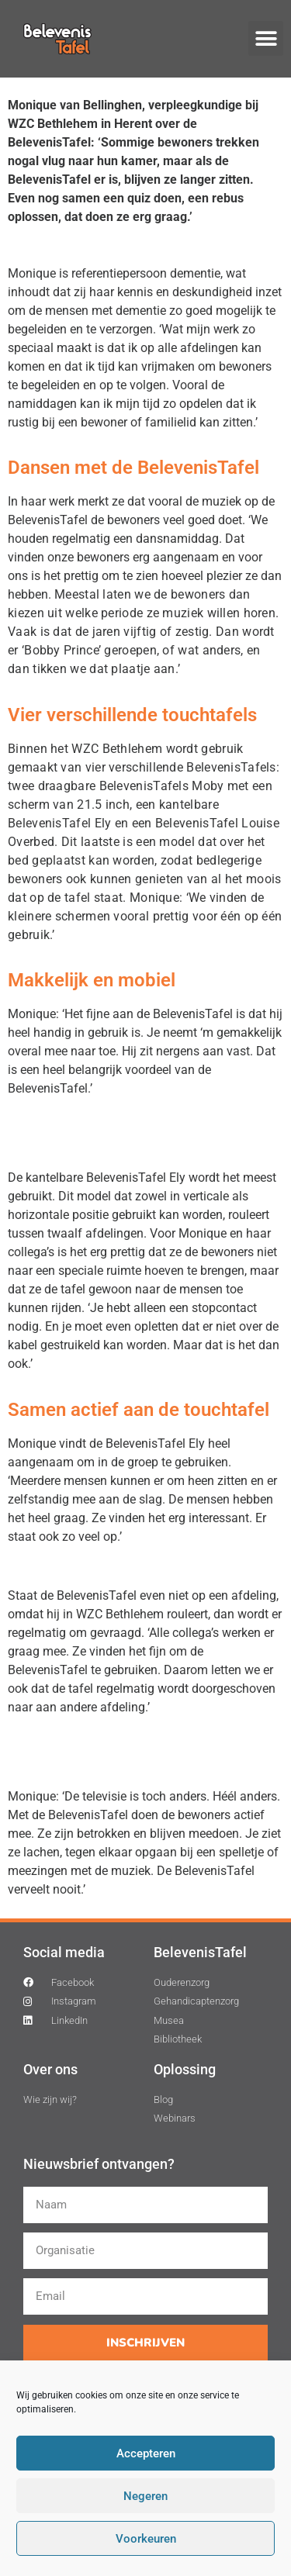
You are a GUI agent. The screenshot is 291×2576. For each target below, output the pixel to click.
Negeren (145, 2496)
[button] (265, 38)
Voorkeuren (146, 2539)
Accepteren (145, 2453)
